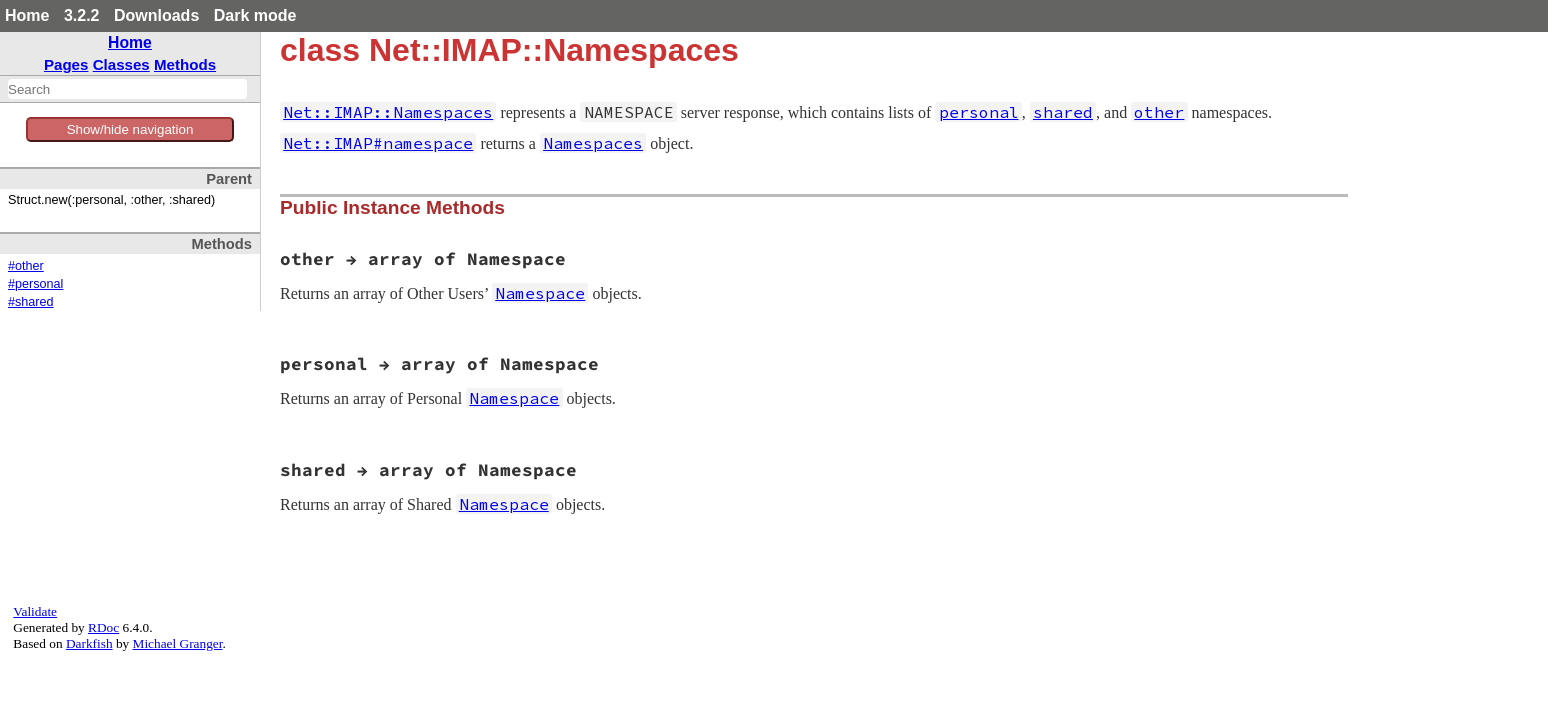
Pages (66, 64)
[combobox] (127, 89)
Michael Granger (178, 643)
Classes (121, 64)
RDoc (103, 627)
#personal (35, 284)
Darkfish (89, 643)
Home (27, 15)
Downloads (156, 15)
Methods (185, 64)
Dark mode (255, 15)
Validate (35, 611)
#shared (31, 302)
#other (26, 266)
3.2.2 (82, 15)
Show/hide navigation (130, 129)
